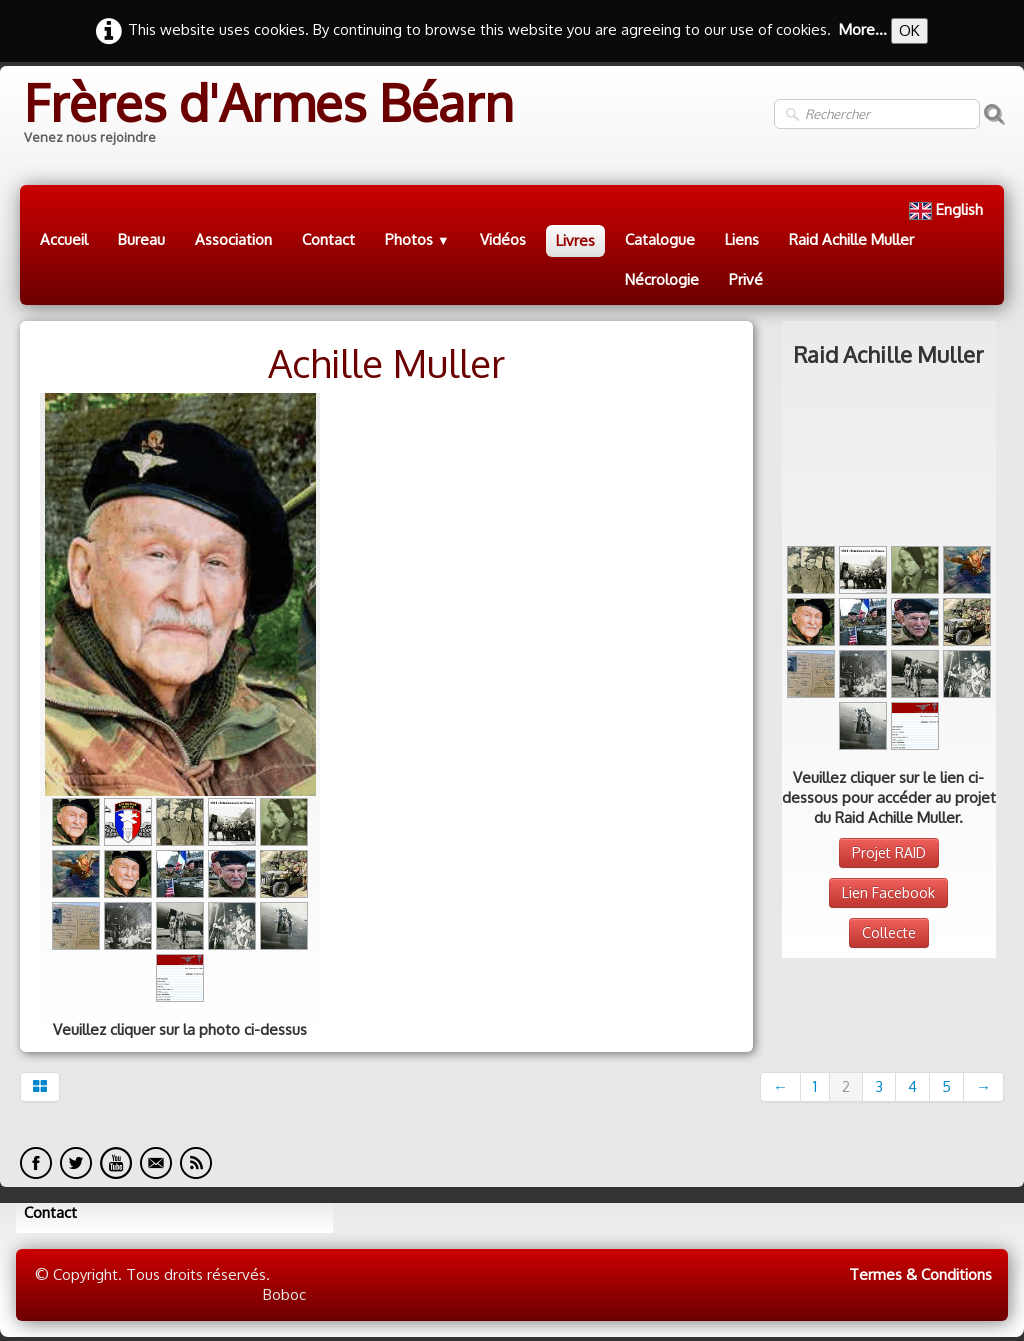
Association (233, 239)
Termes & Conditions (920, 1274)
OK (909, 30)
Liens (742, 239)
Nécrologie (662, 279)
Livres (575, 240)
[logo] (267, 114)
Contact (328, 239)
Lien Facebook (888, 752)
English (948, 209)
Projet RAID (889, 712)
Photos (417, 239)
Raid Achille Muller (851, 239)
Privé (746, 279)
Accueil (64, 239)
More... (863, 29)
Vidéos (503, 239)
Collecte (889, 792)
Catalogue (660, 239)
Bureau (141, 239)
